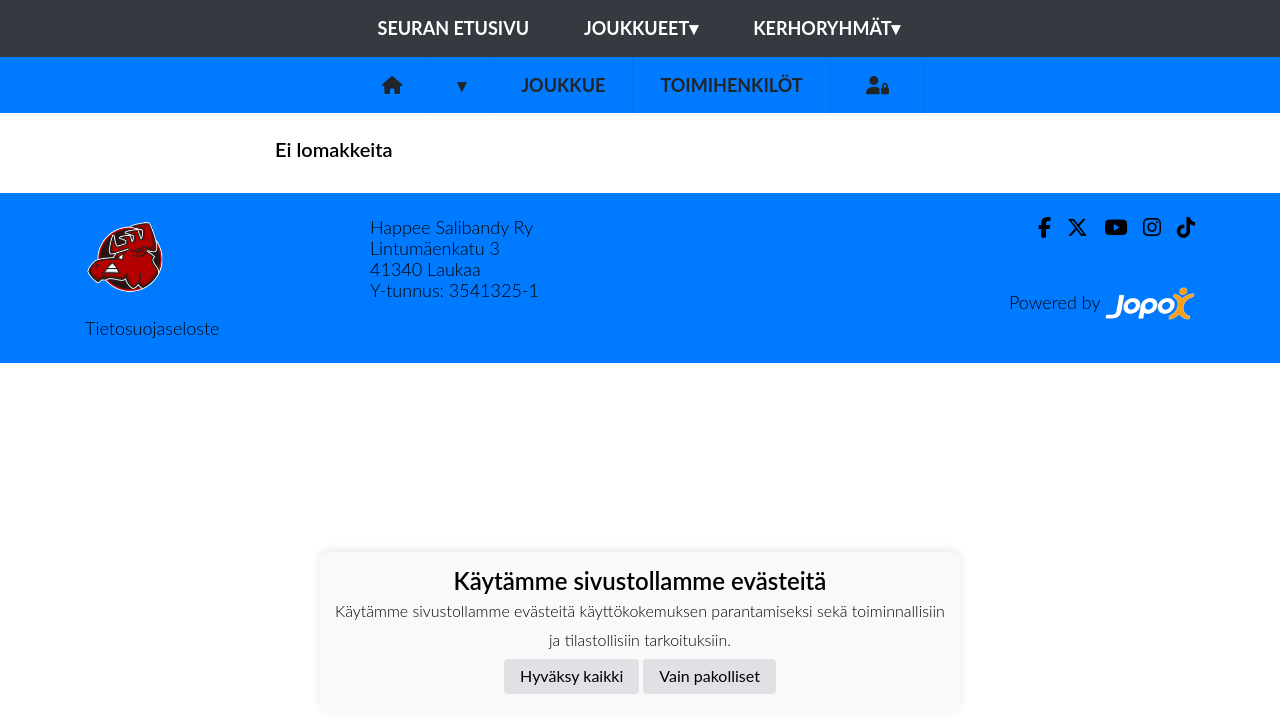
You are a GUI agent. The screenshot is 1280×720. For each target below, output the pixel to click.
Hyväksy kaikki (571, 675)
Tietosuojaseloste (152, 328)
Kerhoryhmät (826, 28)
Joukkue (563, 85)
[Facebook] (1036, 227)
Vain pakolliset (709, 675)
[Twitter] (1069, 227)
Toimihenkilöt (731, 85)
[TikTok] (1178, 227)
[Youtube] (1107, 227)
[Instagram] (1144, 227)
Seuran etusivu (454, 28)
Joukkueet (641, 28)
